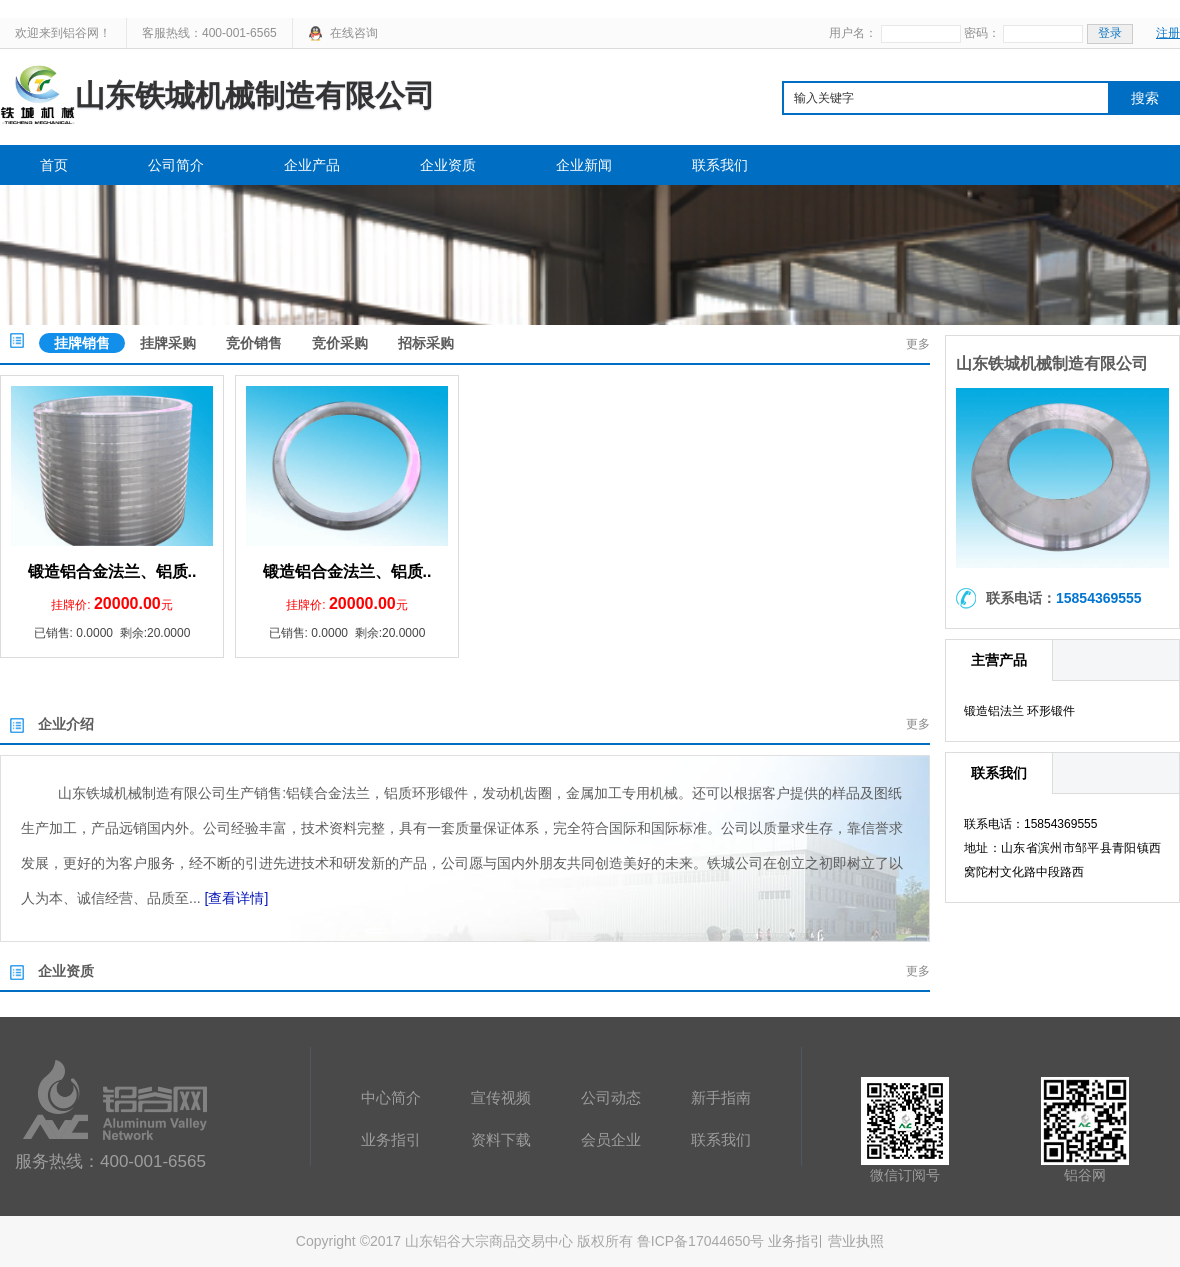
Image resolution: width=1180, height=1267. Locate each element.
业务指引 (391, 1139)
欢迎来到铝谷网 (57, 33)
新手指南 (721, 1097)
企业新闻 (584, 165)
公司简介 (176, 165)
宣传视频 (501, 1097)
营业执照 (856, 1241)
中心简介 (391, 1097)
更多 (918, 344)
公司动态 (611, 1097)
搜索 (1145, 98)
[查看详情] (237, 898)
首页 (54, 165)
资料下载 (501, 1139)
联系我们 (720, 165)
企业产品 (312, 165)
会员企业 (611, 1139)
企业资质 (448, 165)
